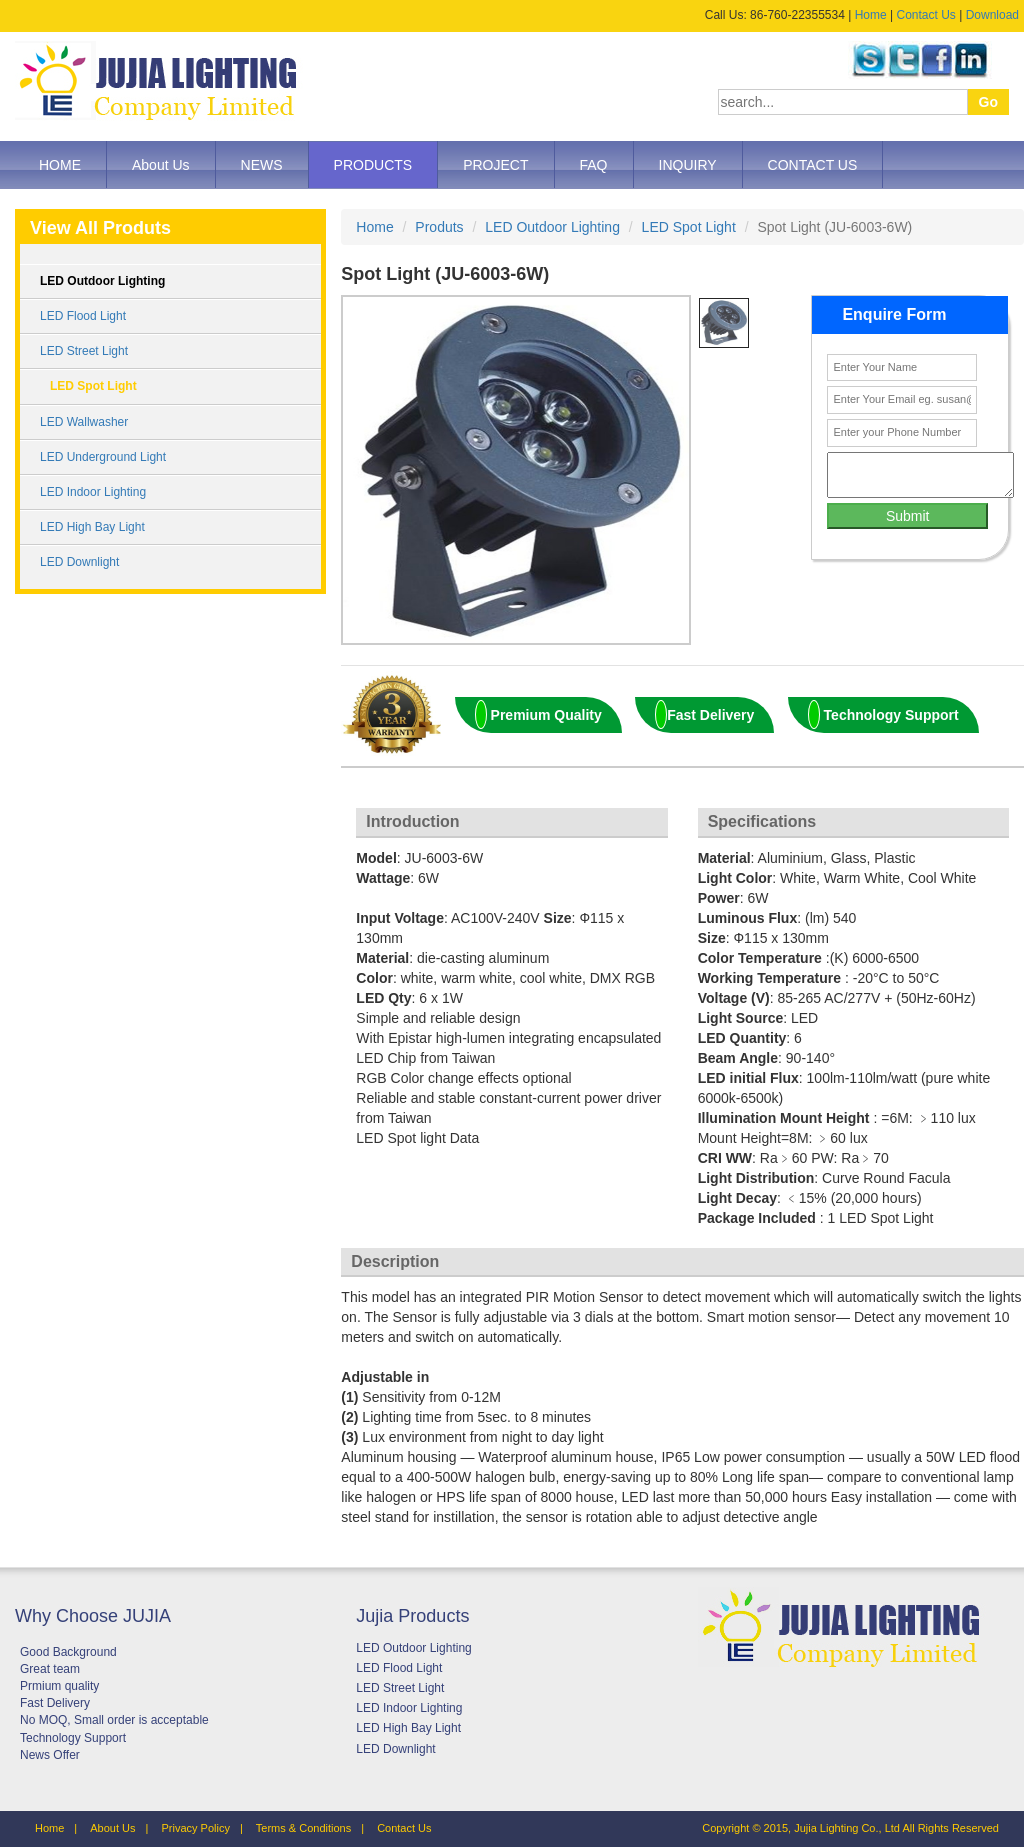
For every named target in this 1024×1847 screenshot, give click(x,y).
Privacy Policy (195, 1828)
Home (871, 15)
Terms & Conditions (303, 1828)
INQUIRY (688, 165)
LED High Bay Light (92, 527)
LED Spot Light (93, 386)
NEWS (262, 165)
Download (992, 15)
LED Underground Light (103, 457)
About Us (161, 165)
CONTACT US (813, 165)
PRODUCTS (373, 165)
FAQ (594, 165)
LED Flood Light (83, 316)
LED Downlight (79, 562)
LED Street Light (84, 351)
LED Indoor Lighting (93, 492)
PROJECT (495, 165)
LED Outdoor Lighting (102, 281)
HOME (60, 165)
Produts (439, 227)
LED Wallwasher (84, 422)
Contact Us (925, 15)
